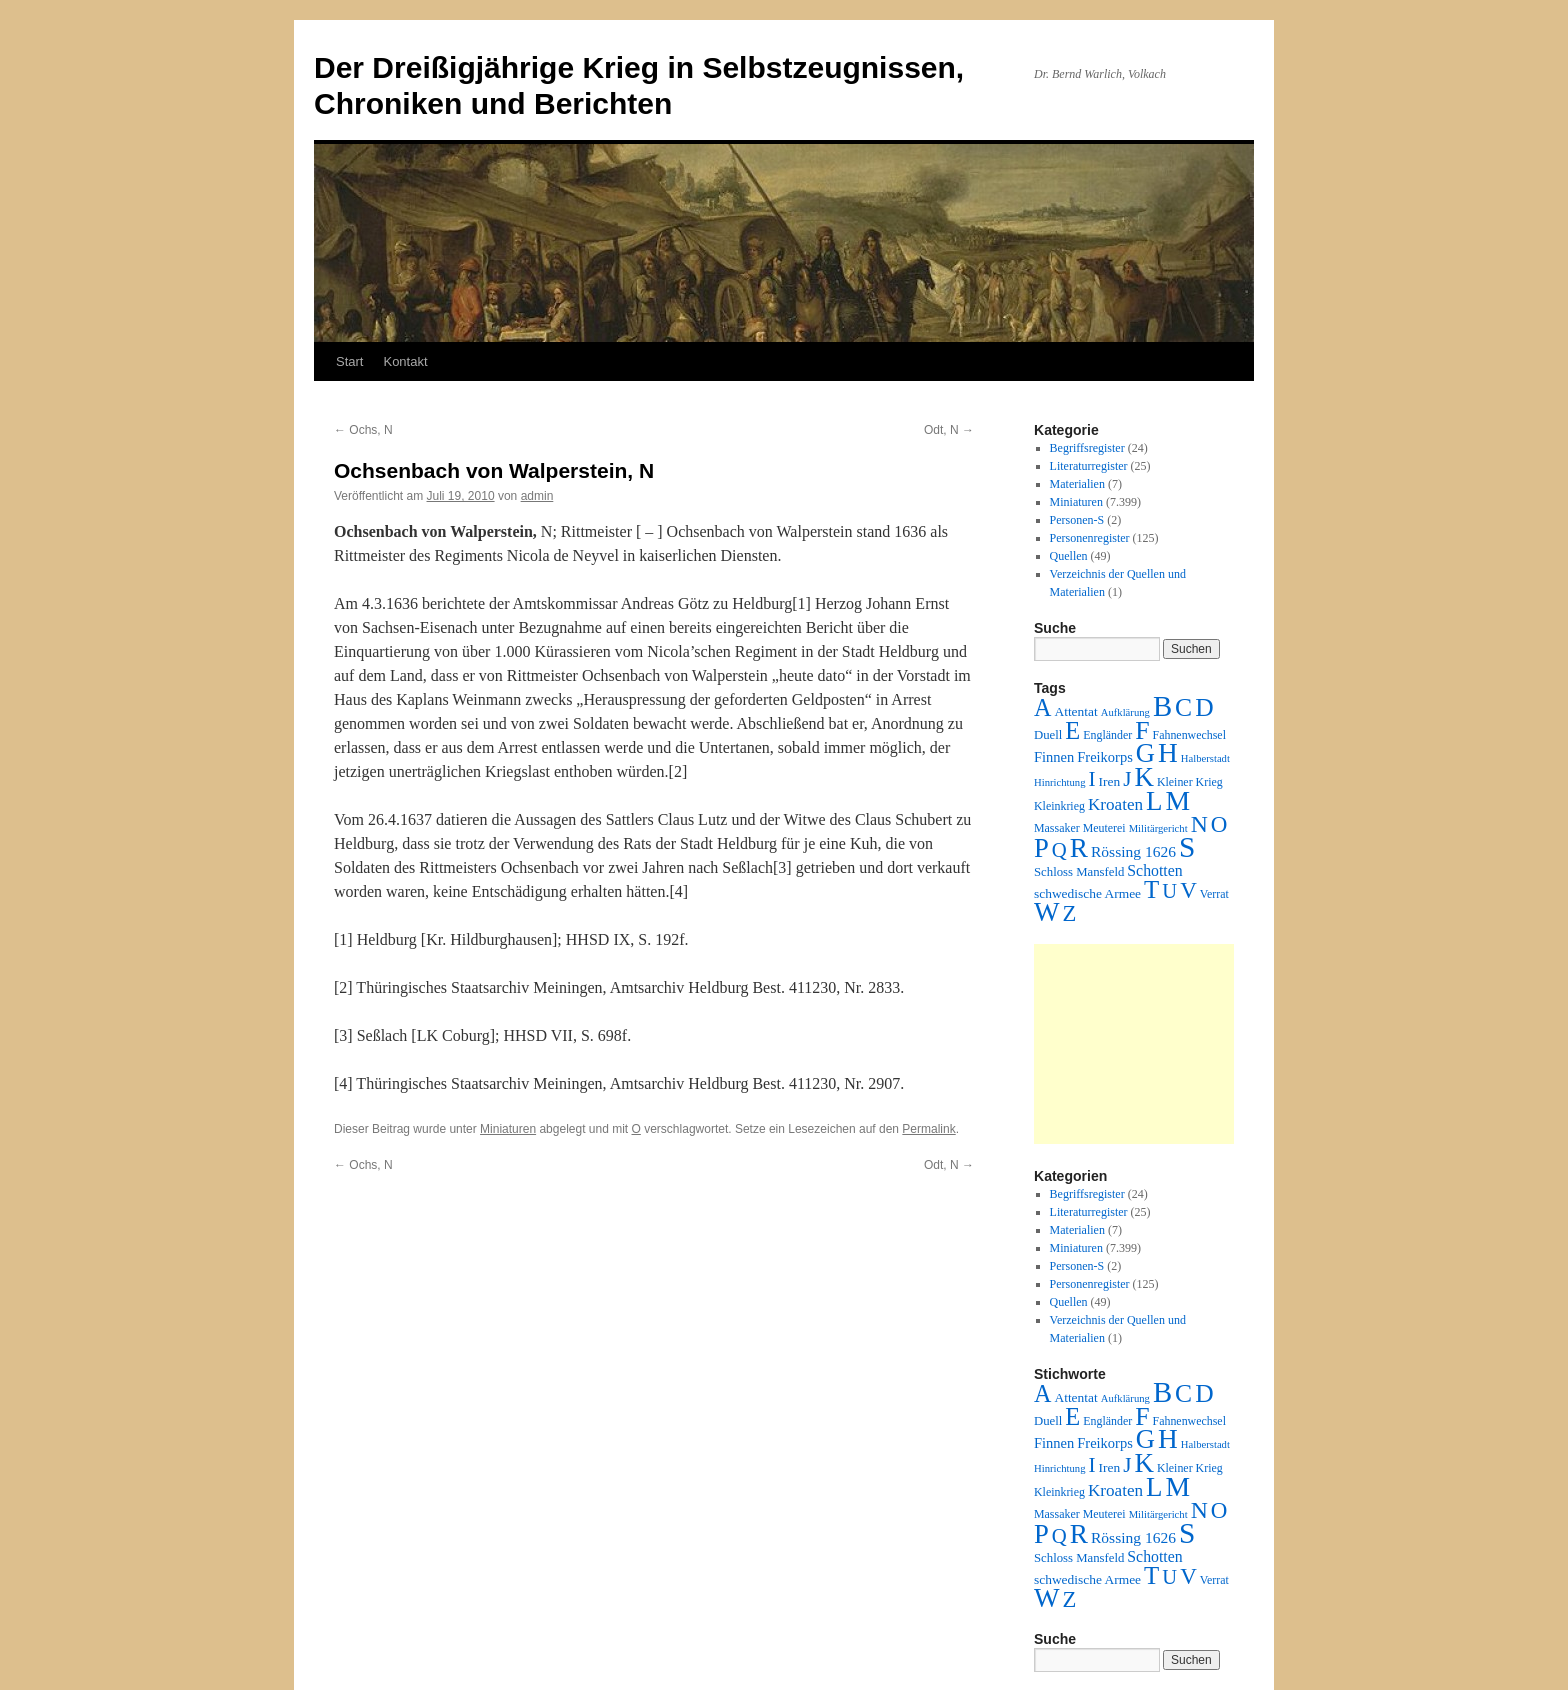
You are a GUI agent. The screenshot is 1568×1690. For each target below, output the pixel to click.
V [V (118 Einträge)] (1188, 890)
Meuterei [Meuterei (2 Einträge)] (1104, 828)
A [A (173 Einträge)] (1042, 707)
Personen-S (1077, 520)
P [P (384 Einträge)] (1041, 848)
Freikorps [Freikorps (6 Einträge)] (1105, 757)
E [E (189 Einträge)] (1072, 730)
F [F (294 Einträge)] (1142, 730)
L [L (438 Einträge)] (1154, 801)
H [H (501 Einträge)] (1168, 753)
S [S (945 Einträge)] (1187, 847)
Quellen (1069, 556)
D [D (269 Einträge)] (1204, 707)
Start (349, 361)
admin (537, 496)
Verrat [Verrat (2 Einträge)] (1214, 894)
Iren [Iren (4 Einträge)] (1110, 781)
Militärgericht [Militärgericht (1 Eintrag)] (1158, 828)
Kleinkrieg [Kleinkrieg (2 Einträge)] (1059, 806)
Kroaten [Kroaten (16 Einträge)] (1115, 804)
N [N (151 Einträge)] (1199, 824)
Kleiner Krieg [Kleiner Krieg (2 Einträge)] (1190, 782)
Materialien (1077, 484)
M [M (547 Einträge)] (1178, 800)
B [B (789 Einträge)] (1162, 706)
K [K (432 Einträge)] (1143, 777)
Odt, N (949, 430)
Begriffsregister (1087, 448)
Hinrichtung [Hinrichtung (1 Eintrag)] (1060, 782)
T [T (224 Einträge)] (1151, 889)
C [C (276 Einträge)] (1183, 707)
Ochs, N (363, 430)
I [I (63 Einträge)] (1092, 779)
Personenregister (1090, 538)
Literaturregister (1089, 466)
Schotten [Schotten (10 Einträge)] (1154, 870)
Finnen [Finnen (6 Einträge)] (1054, 757)
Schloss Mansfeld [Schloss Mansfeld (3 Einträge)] (1079, 872)
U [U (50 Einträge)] (1169, 891)
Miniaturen (508, 1129)
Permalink (928, 1129)
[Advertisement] (1134, 1044)
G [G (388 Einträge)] (1145, 753)
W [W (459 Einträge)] (1047, 912)
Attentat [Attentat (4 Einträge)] (1075, 711)
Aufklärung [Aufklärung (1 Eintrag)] (1125, 712)
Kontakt (405, 361)
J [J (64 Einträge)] (1127, 779)
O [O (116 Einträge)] (1219, 824)
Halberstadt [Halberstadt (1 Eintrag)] (1205, 758)
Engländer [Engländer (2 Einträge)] (1107, 735)
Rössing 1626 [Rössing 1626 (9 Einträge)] (1133, 851)
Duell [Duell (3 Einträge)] (1048, 735)
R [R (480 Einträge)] (1079, 848)
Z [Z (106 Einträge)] (1070, 913)
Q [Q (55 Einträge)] (1059, 850)
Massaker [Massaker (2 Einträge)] (1057, 828)
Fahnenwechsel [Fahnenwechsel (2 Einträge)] (1189, 735)
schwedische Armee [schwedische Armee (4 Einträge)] (1087, 893)
